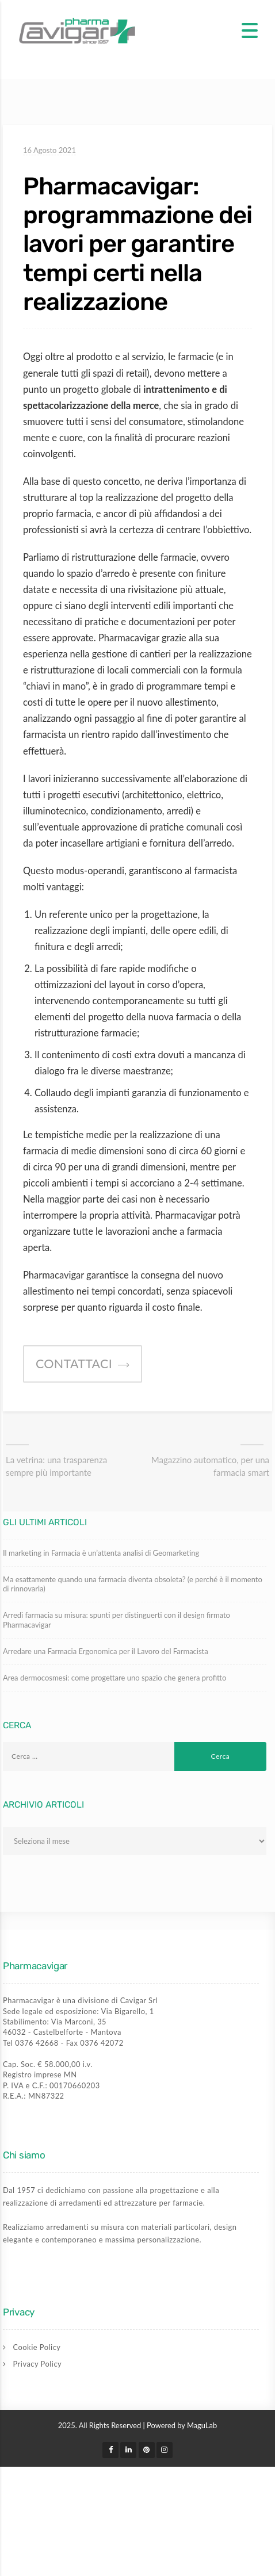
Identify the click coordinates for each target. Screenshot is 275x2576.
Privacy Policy (37, 2363)
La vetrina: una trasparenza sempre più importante (56, 1465)
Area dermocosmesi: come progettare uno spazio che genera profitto (114, 1677)
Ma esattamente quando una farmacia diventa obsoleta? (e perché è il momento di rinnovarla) (132, 1584)
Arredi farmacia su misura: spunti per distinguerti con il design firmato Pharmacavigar (116, 1619)
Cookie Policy (37, 2347)
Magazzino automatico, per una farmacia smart (210, 1465)
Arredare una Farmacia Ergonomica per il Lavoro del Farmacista (105, 1651)
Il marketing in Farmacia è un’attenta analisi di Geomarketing (101, 1552)
